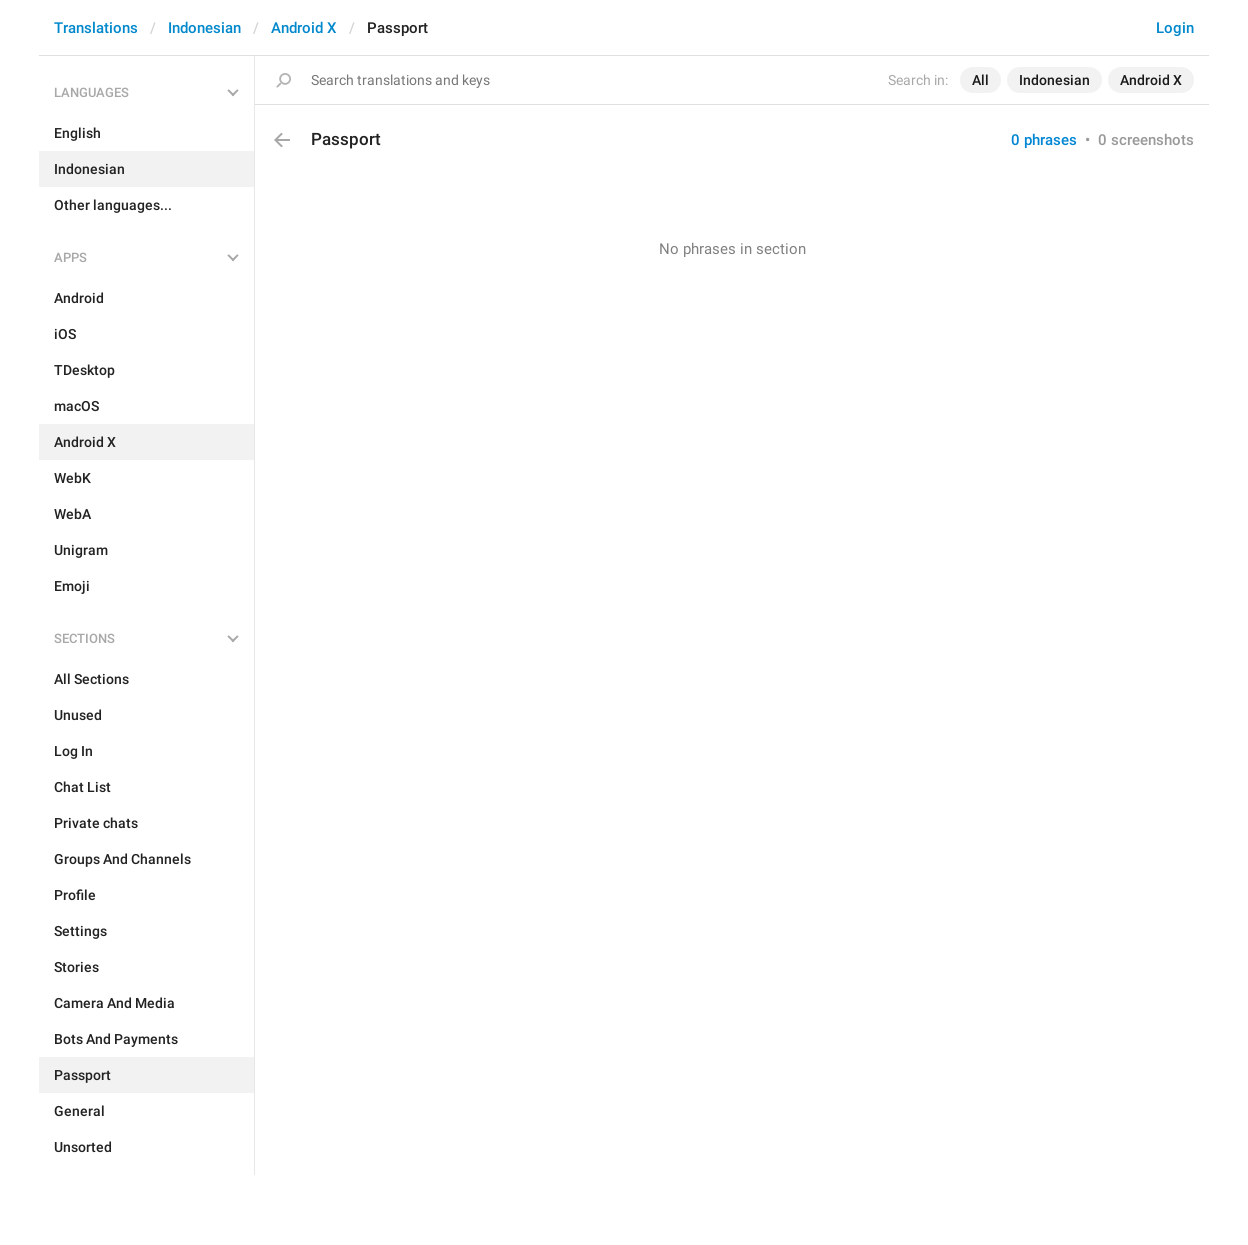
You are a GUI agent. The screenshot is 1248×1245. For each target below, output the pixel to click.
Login (1175, 28)
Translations (96, 28)
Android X (304, 28)
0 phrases (1044, 140)
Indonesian (204, 28)
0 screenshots (1146, 140)
